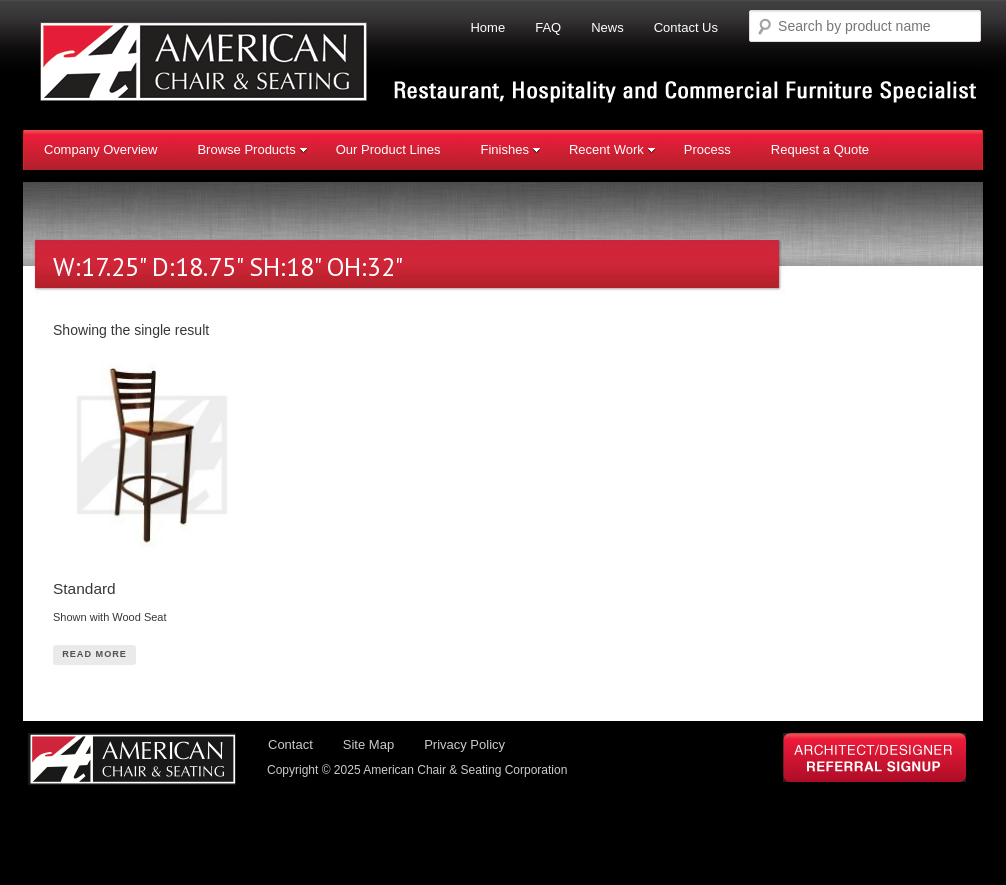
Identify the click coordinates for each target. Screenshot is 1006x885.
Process (707, 149)
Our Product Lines (388, 149)
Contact (290, 755)
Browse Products (252, 149)
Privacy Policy (464, 755)
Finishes (510, 149)
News (607, 27)
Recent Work (612, 149)
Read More (97, 661)
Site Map (368, 755)
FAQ (548, 27)
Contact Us (686, 27)
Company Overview (100, 149)
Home (487, 27)
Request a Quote (820, 149)
